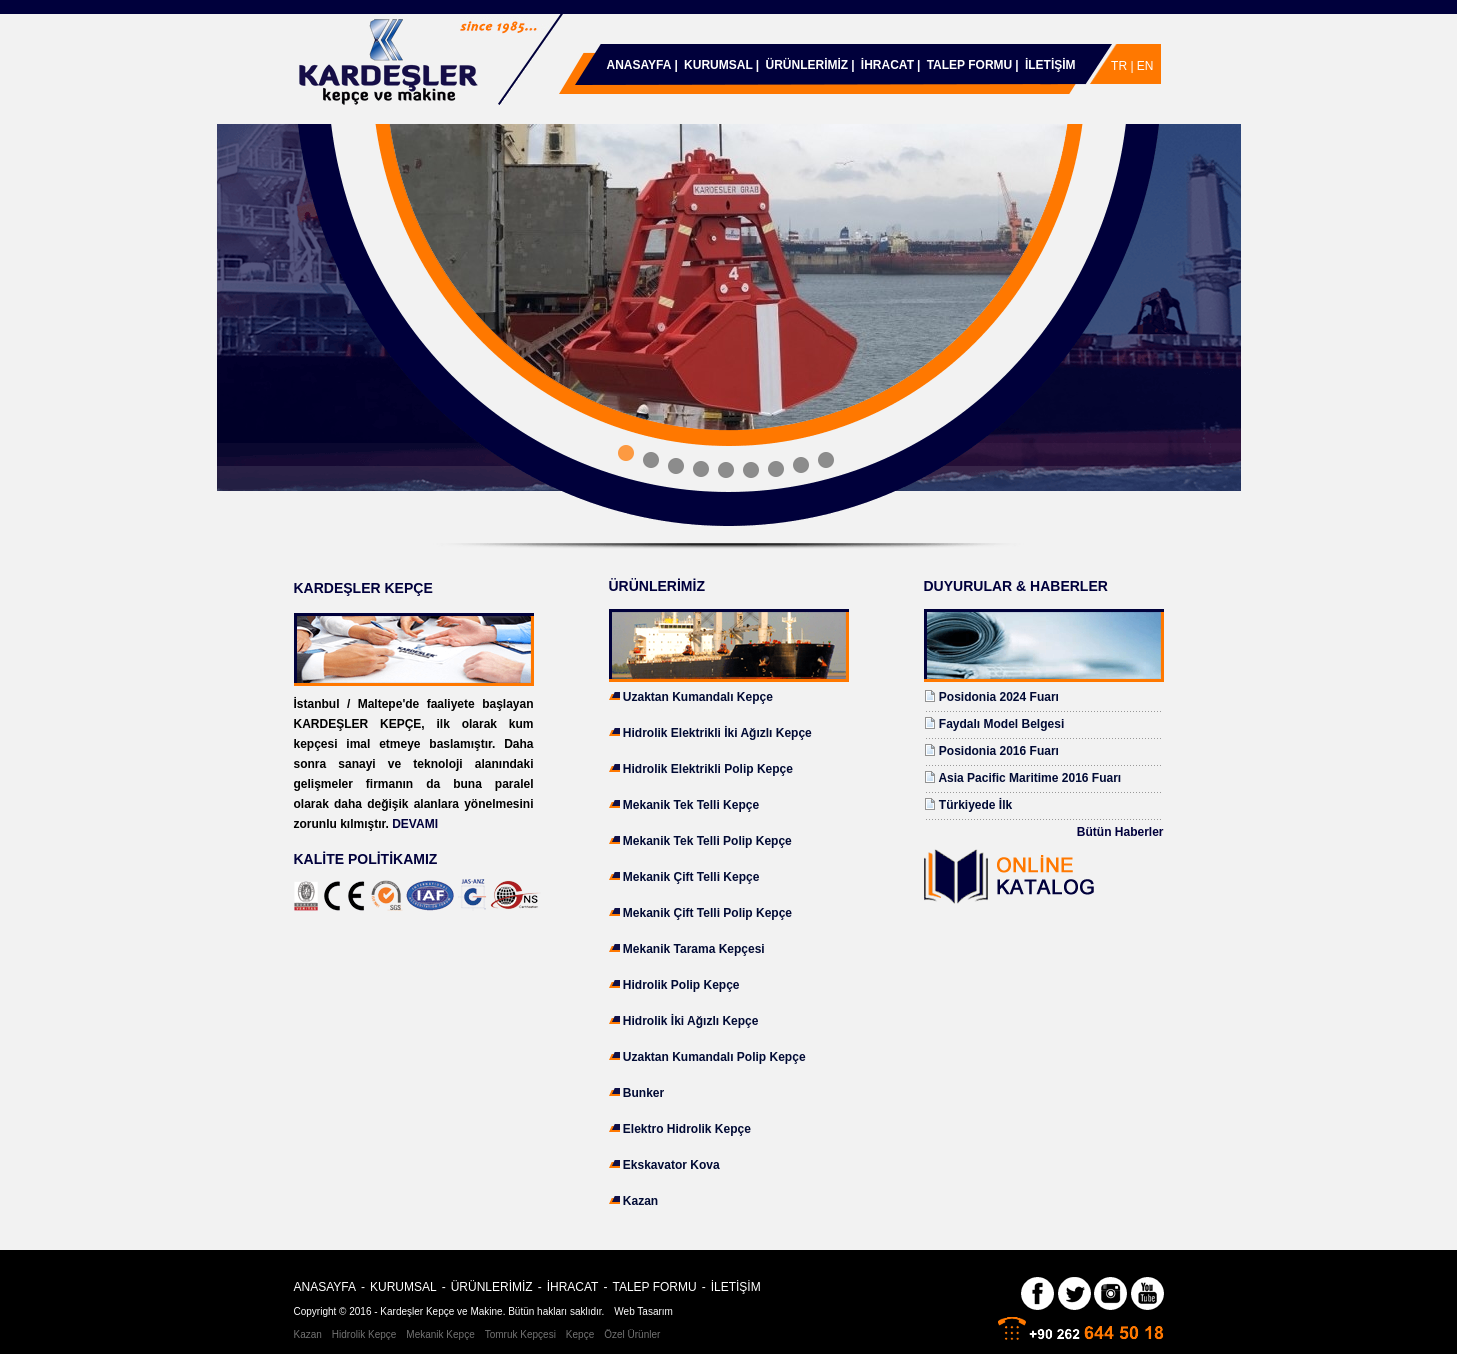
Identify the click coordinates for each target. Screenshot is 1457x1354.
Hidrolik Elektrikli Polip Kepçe (708, 769)
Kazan (640, 1201)
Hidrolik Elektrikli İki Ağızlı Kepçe (717, 733)
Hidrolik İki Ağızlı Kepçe (691, 1021)
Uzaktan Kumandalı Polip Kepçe (714, 1057)
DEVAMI (415, 824)
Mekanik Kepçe (440, 1334)
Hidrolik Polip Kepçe (681, 985)
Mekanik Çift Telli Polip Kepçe (707, 913)
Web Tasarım (643, 1311)
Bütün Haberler (1120, 832)
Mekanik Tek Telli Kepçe (691, 805)
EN (1145, 66)
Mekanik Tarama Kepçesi (694, 949)
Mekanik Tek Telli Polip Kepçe (707, 841)
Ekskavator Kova (671, 1165)
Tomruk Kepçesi (520, 1334)
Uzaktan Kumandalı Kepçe (698, 697)
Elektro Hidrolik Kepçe (687, 1129)
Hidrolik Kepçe (364, 1334)
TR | (1124, 66)
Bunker (643, 1093)
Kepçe (580, 1334)
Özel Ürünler (632, 1334)
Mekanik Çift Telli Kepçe (691, 877)
